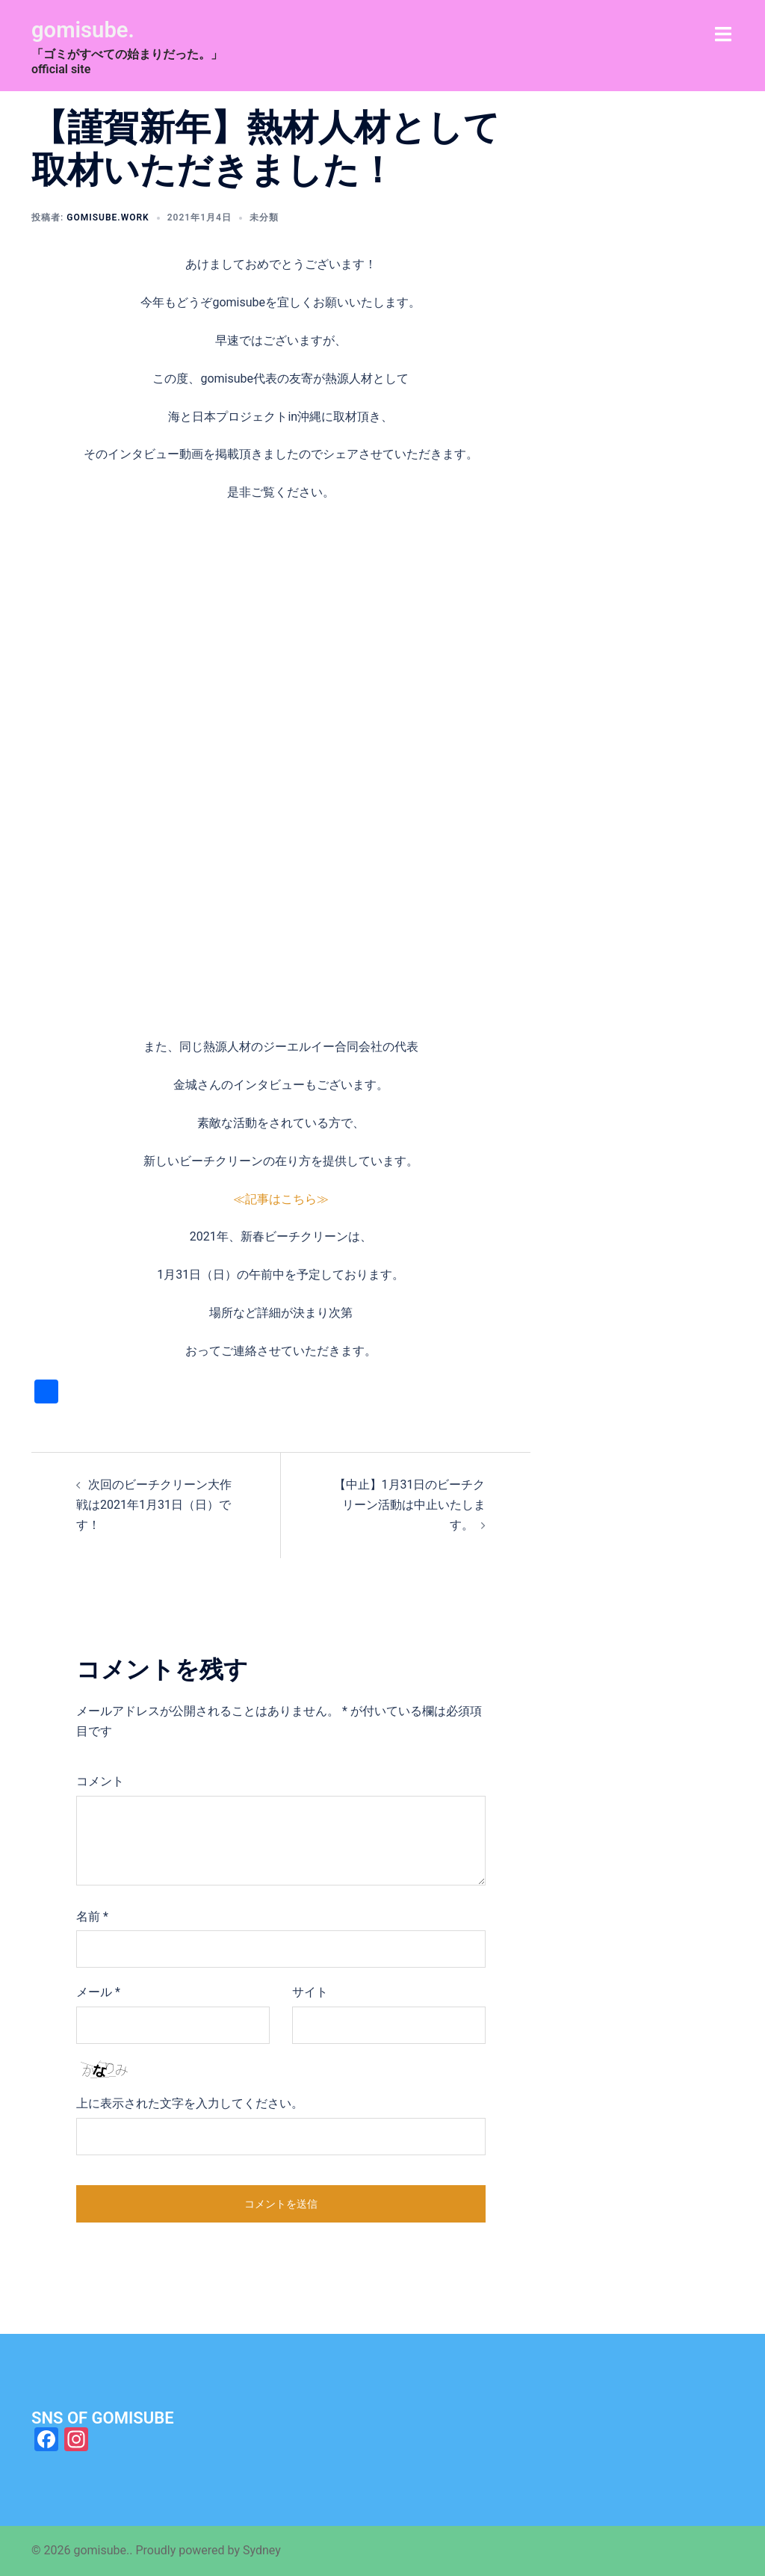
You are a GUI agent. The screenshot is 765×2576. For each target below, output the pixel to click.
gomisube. (87, 29)
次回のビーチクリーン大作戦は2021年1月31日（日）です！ (154, 1504)
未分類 (264, 217)
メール (98, 1992)
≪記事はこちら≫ (281, 1199)
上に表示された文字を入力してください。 (189, 2103)
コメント (100, 1781)
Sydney (262, 2550)
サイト (310, 1992)
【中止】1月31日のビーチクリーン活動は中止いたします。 (410, 1504)
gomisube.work (107, 217)
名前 (92, 1916)
